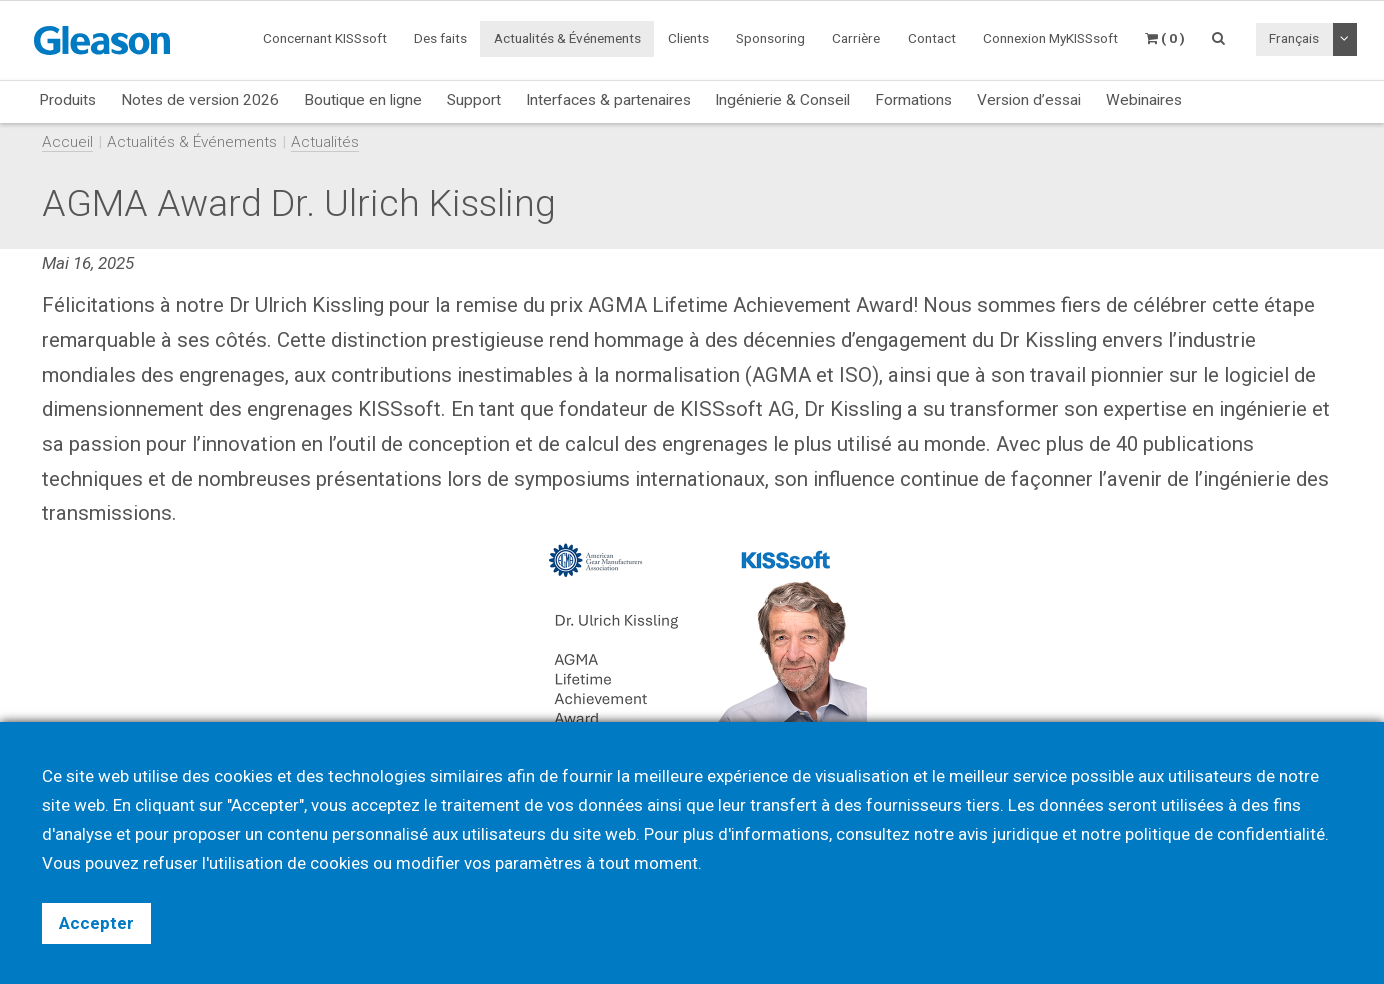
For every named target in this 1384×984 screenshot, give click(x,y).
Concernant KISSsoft (325, 38)
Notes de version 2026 (200, 100)
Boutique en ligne (363, 100)
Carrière (856, 38)
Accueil (67, 142)
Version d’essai (1029, 100)
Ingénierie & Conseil (782, 100)
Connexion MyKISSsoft (1050, 38)
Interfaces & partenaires (608, 100)
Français (1294, 38)
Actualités (325, 142)
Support (474, 100)
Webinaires (1144, 100)
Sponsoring (770, 38)
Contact (932, 38)
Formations (913, 100)
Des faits (440, 38)
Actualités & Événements (567, 38)
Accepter (96, 923)
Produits (67, 100)
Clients (688, 38)
